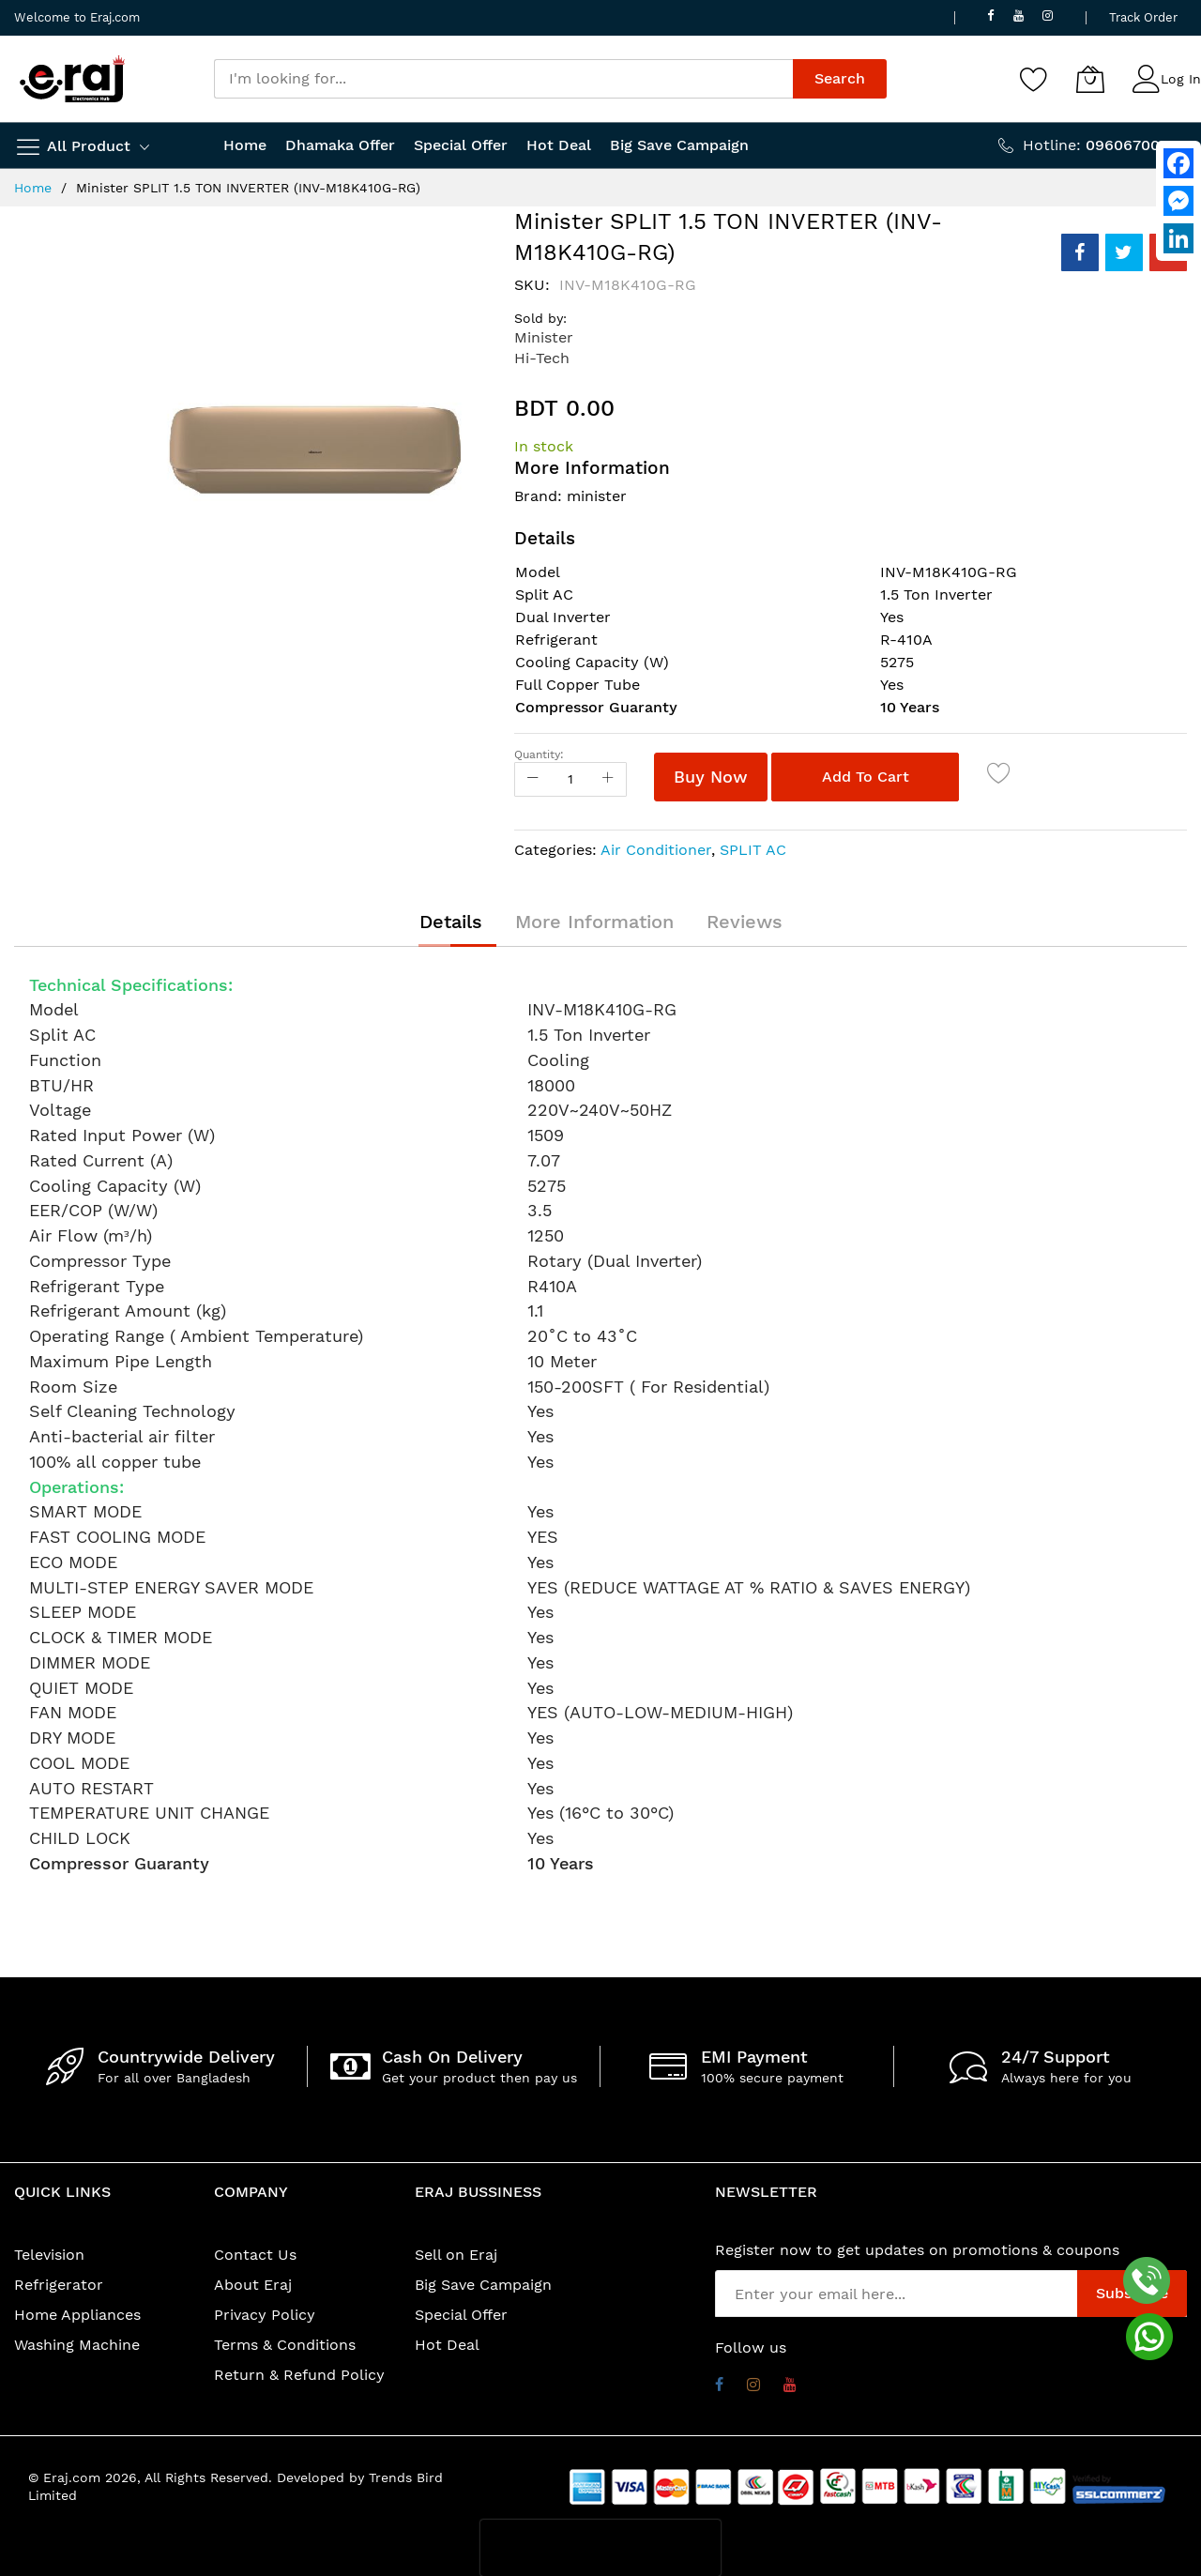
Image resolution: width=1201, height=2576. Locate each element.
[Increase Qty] (608, 779)
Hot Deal (447, 2345)
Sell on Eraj (456, 2255)
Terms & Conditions (285, 2345)
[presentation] (600, 2548)
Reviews (745, 921)
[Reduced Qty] (533, 779)
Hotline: (1105, 145)
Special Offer (461, 2315)
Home (33, 187)
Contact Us (255, 2255)
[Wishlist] (1034, 79)
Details (450, 921)
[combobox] (503, 79)
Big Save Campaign (483, 2285)
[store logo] (72, 79)
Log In (1181, 78)
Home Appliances (77, 2315)
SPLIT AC (753, 850)
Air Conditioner (655, 850)
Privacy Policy (264, 2315)
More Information (594, 921)
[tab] (450, 921)
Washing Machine (77, 2345)
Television (49, 2255)
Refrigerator (58, 2285)
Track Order (1143, 17)
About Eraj (253, 2285)
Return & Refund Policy (299, 2375)
